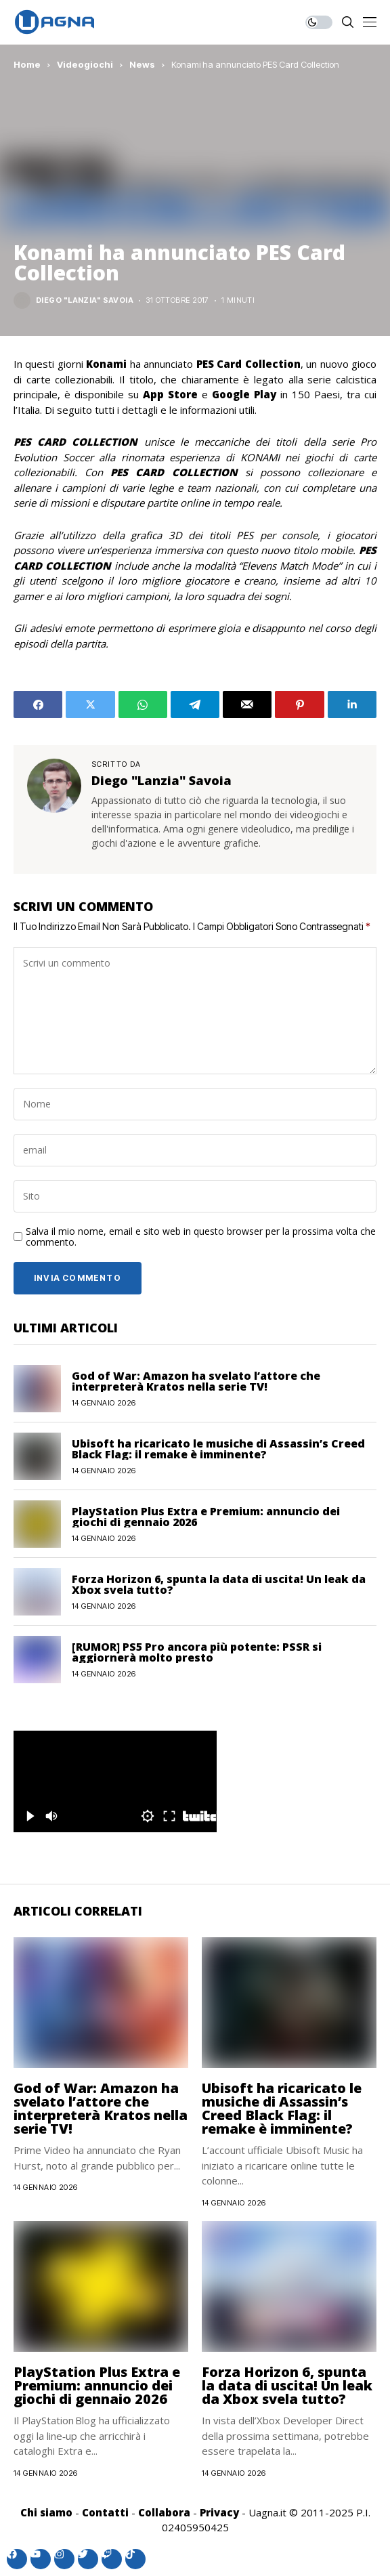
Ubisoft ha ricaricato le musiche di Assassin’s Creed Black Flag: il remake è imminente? (218, 1449)
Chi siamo (46, 2512)
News (142, 64)
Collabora (164, 2512)
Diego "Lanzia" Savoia (84, 300)
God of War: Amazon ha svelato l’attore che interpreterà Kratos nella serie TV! (196, 1381)
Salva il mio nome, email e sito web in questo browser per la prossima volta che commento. (201, 1237)
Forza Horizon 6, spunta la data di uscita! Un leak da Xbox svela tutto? (219, 1584)
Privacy (219, 2512)
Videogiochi (85, 64)
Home (27, 64)
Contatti (105, 2512)
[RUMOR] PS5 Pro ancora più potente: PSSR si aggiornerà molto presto (197, 1652)
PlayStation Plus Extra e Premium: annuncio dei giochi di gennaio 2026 (206, 1516)
